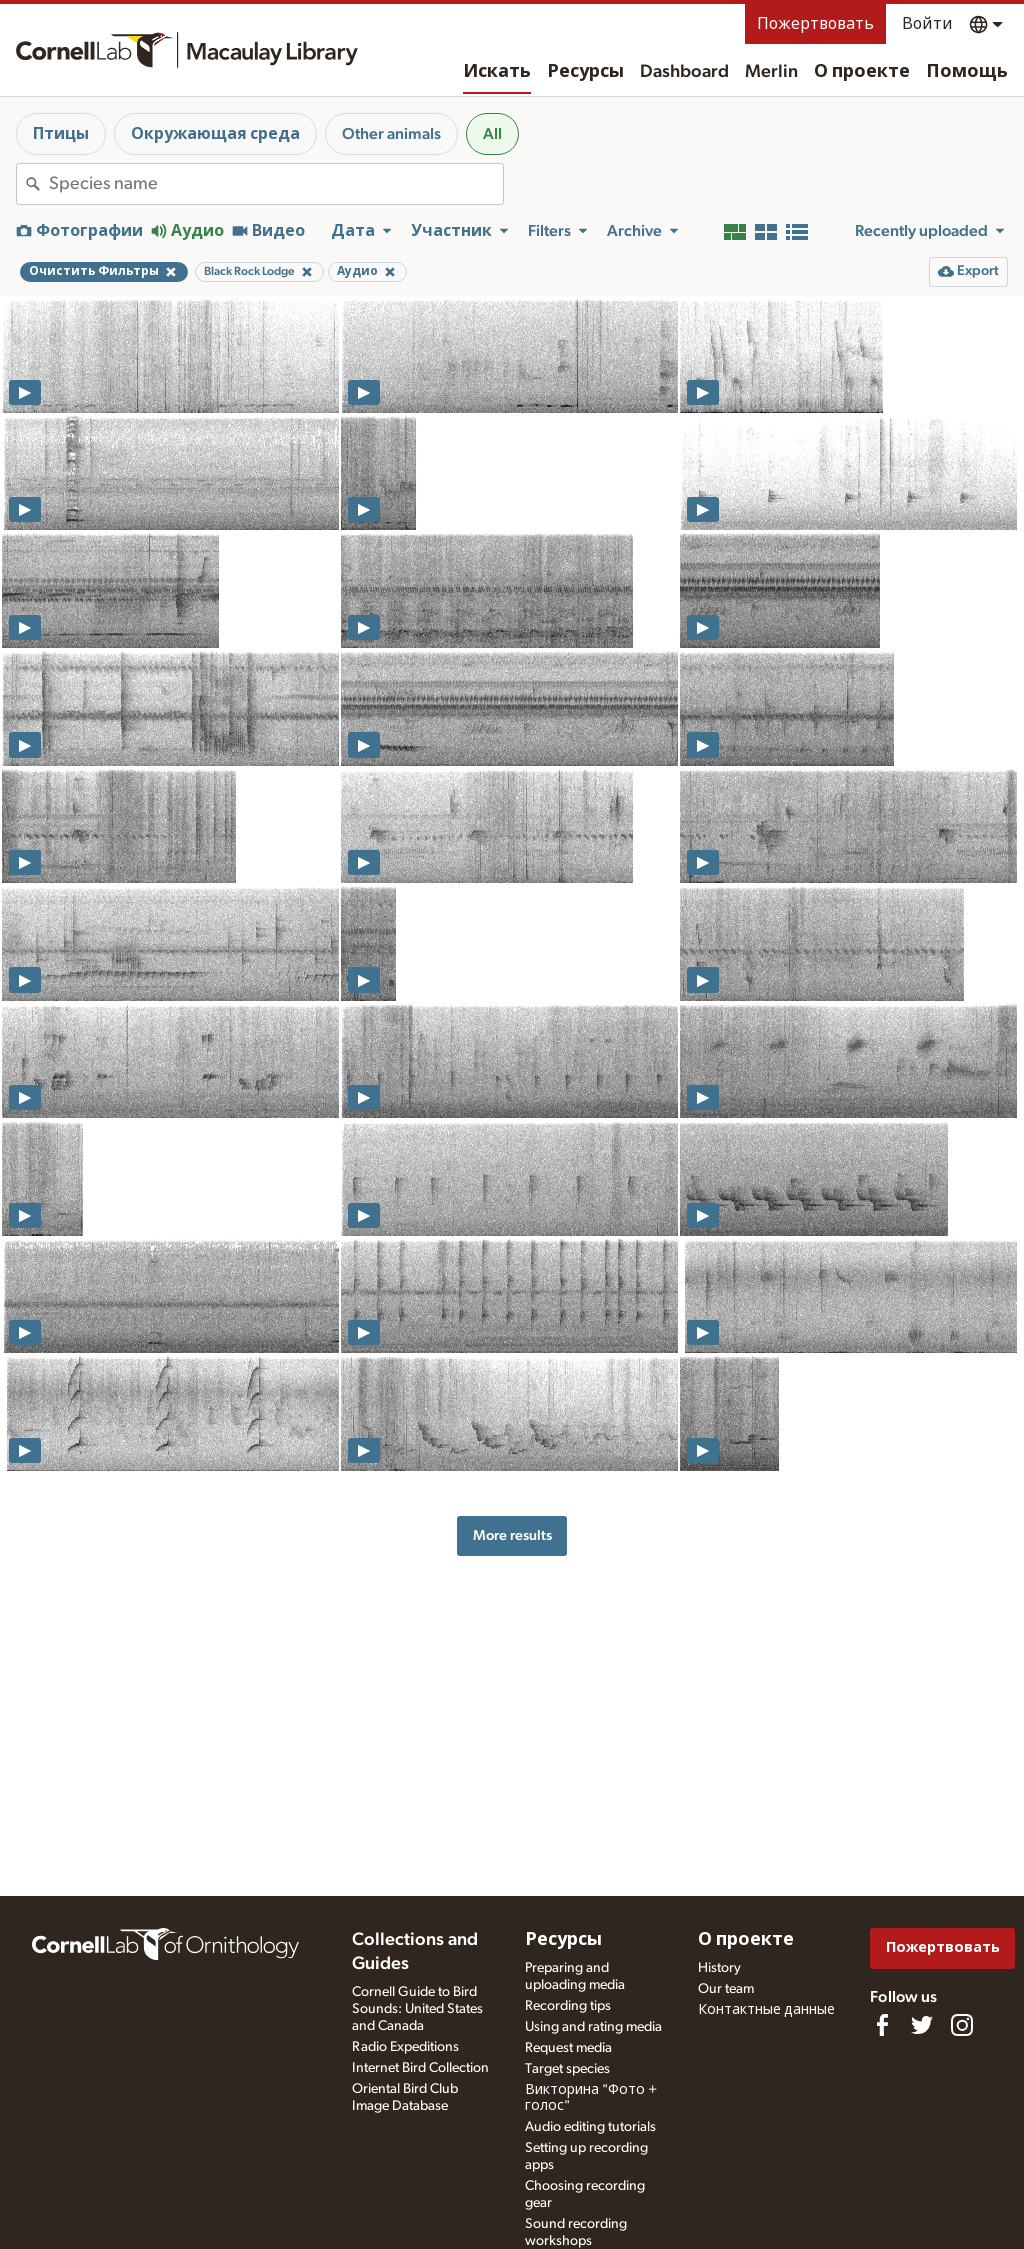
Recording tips (568, 2006)
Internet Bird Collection (420, 2068)
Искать (497, 72)
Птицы (61, 134)
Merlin (771, 72)
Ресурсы (585, 72)
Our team (726, 1989)
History (719, 1968)
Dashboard (684, 72)
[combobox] (276, 184)
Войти (927, 24)
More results (512, 1535)
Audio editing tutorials (590, 2127)
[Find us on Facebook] (882, 2025)
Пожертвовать (815, 24)
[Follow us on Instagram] (962, 2025)
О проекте (862, 72)
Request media (568, 2048)
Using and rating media (593, 2027)
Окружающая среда (215, 134)
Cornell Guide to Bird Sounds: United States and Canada (417, 2009)
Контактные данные (766, 2010)
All (492, 134)
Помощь (967, 72)
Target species (567, 2069)
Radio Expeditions (405, 2047)
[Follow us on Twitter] (922, 2025)
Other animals (391, 134)
